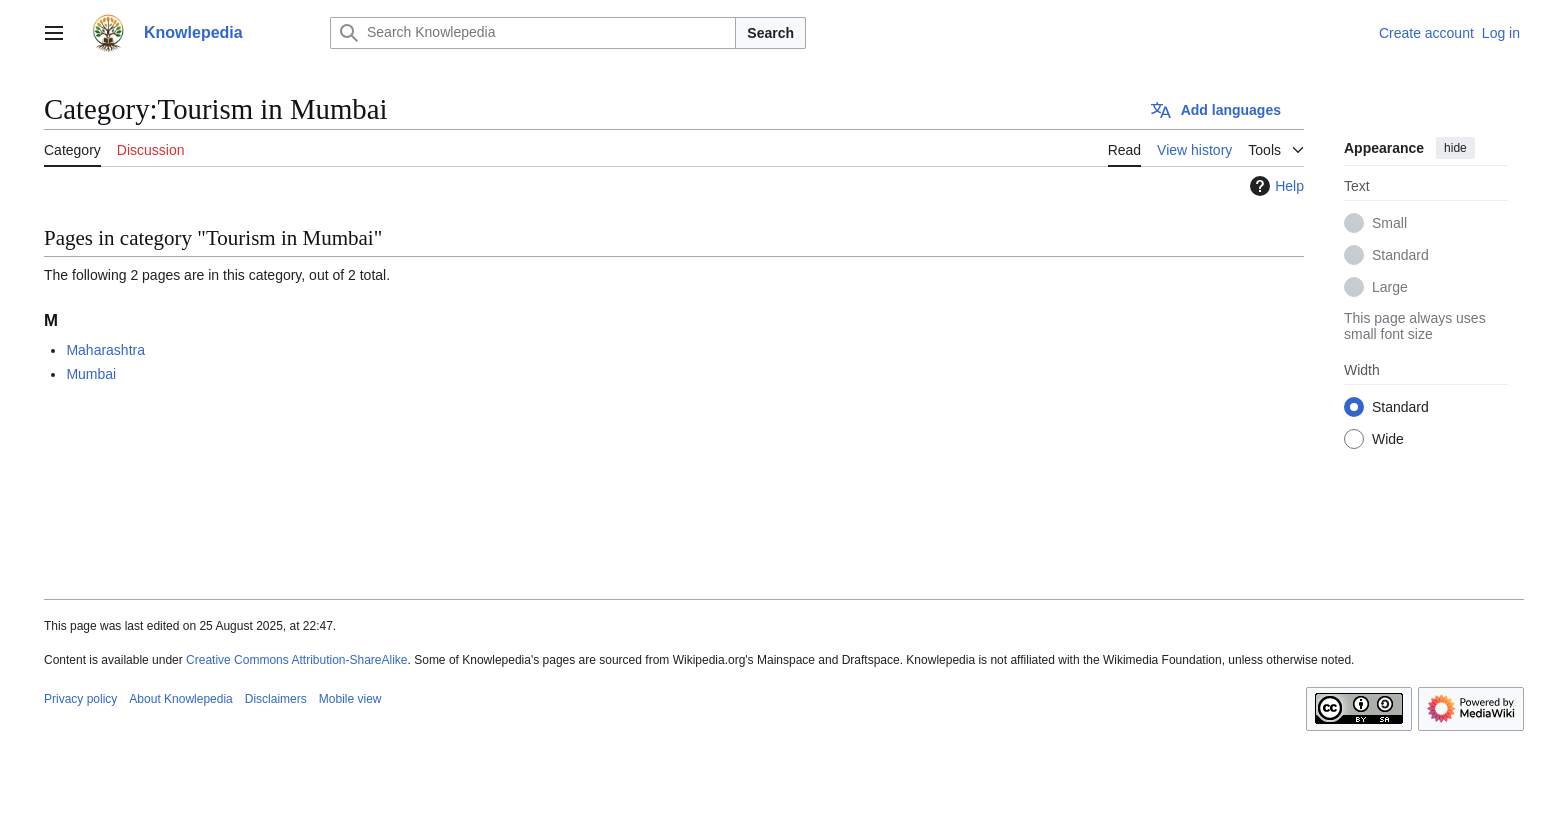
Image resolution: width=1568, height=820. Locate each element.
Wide (1388, 439)
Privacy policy (80, 699)
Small (1389, 223)
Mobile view (350, 699)
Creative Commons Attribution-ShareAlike (296, 660)
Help (1274, 186)
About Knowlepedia (180, 699)
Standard (1400, 255)
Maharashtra (105, 350)
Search (770, 33)
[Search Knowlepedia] (533, 33)
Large (1390, 287)
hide (1455, 148)
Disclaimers (276, 699)
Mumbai (91, 374)
